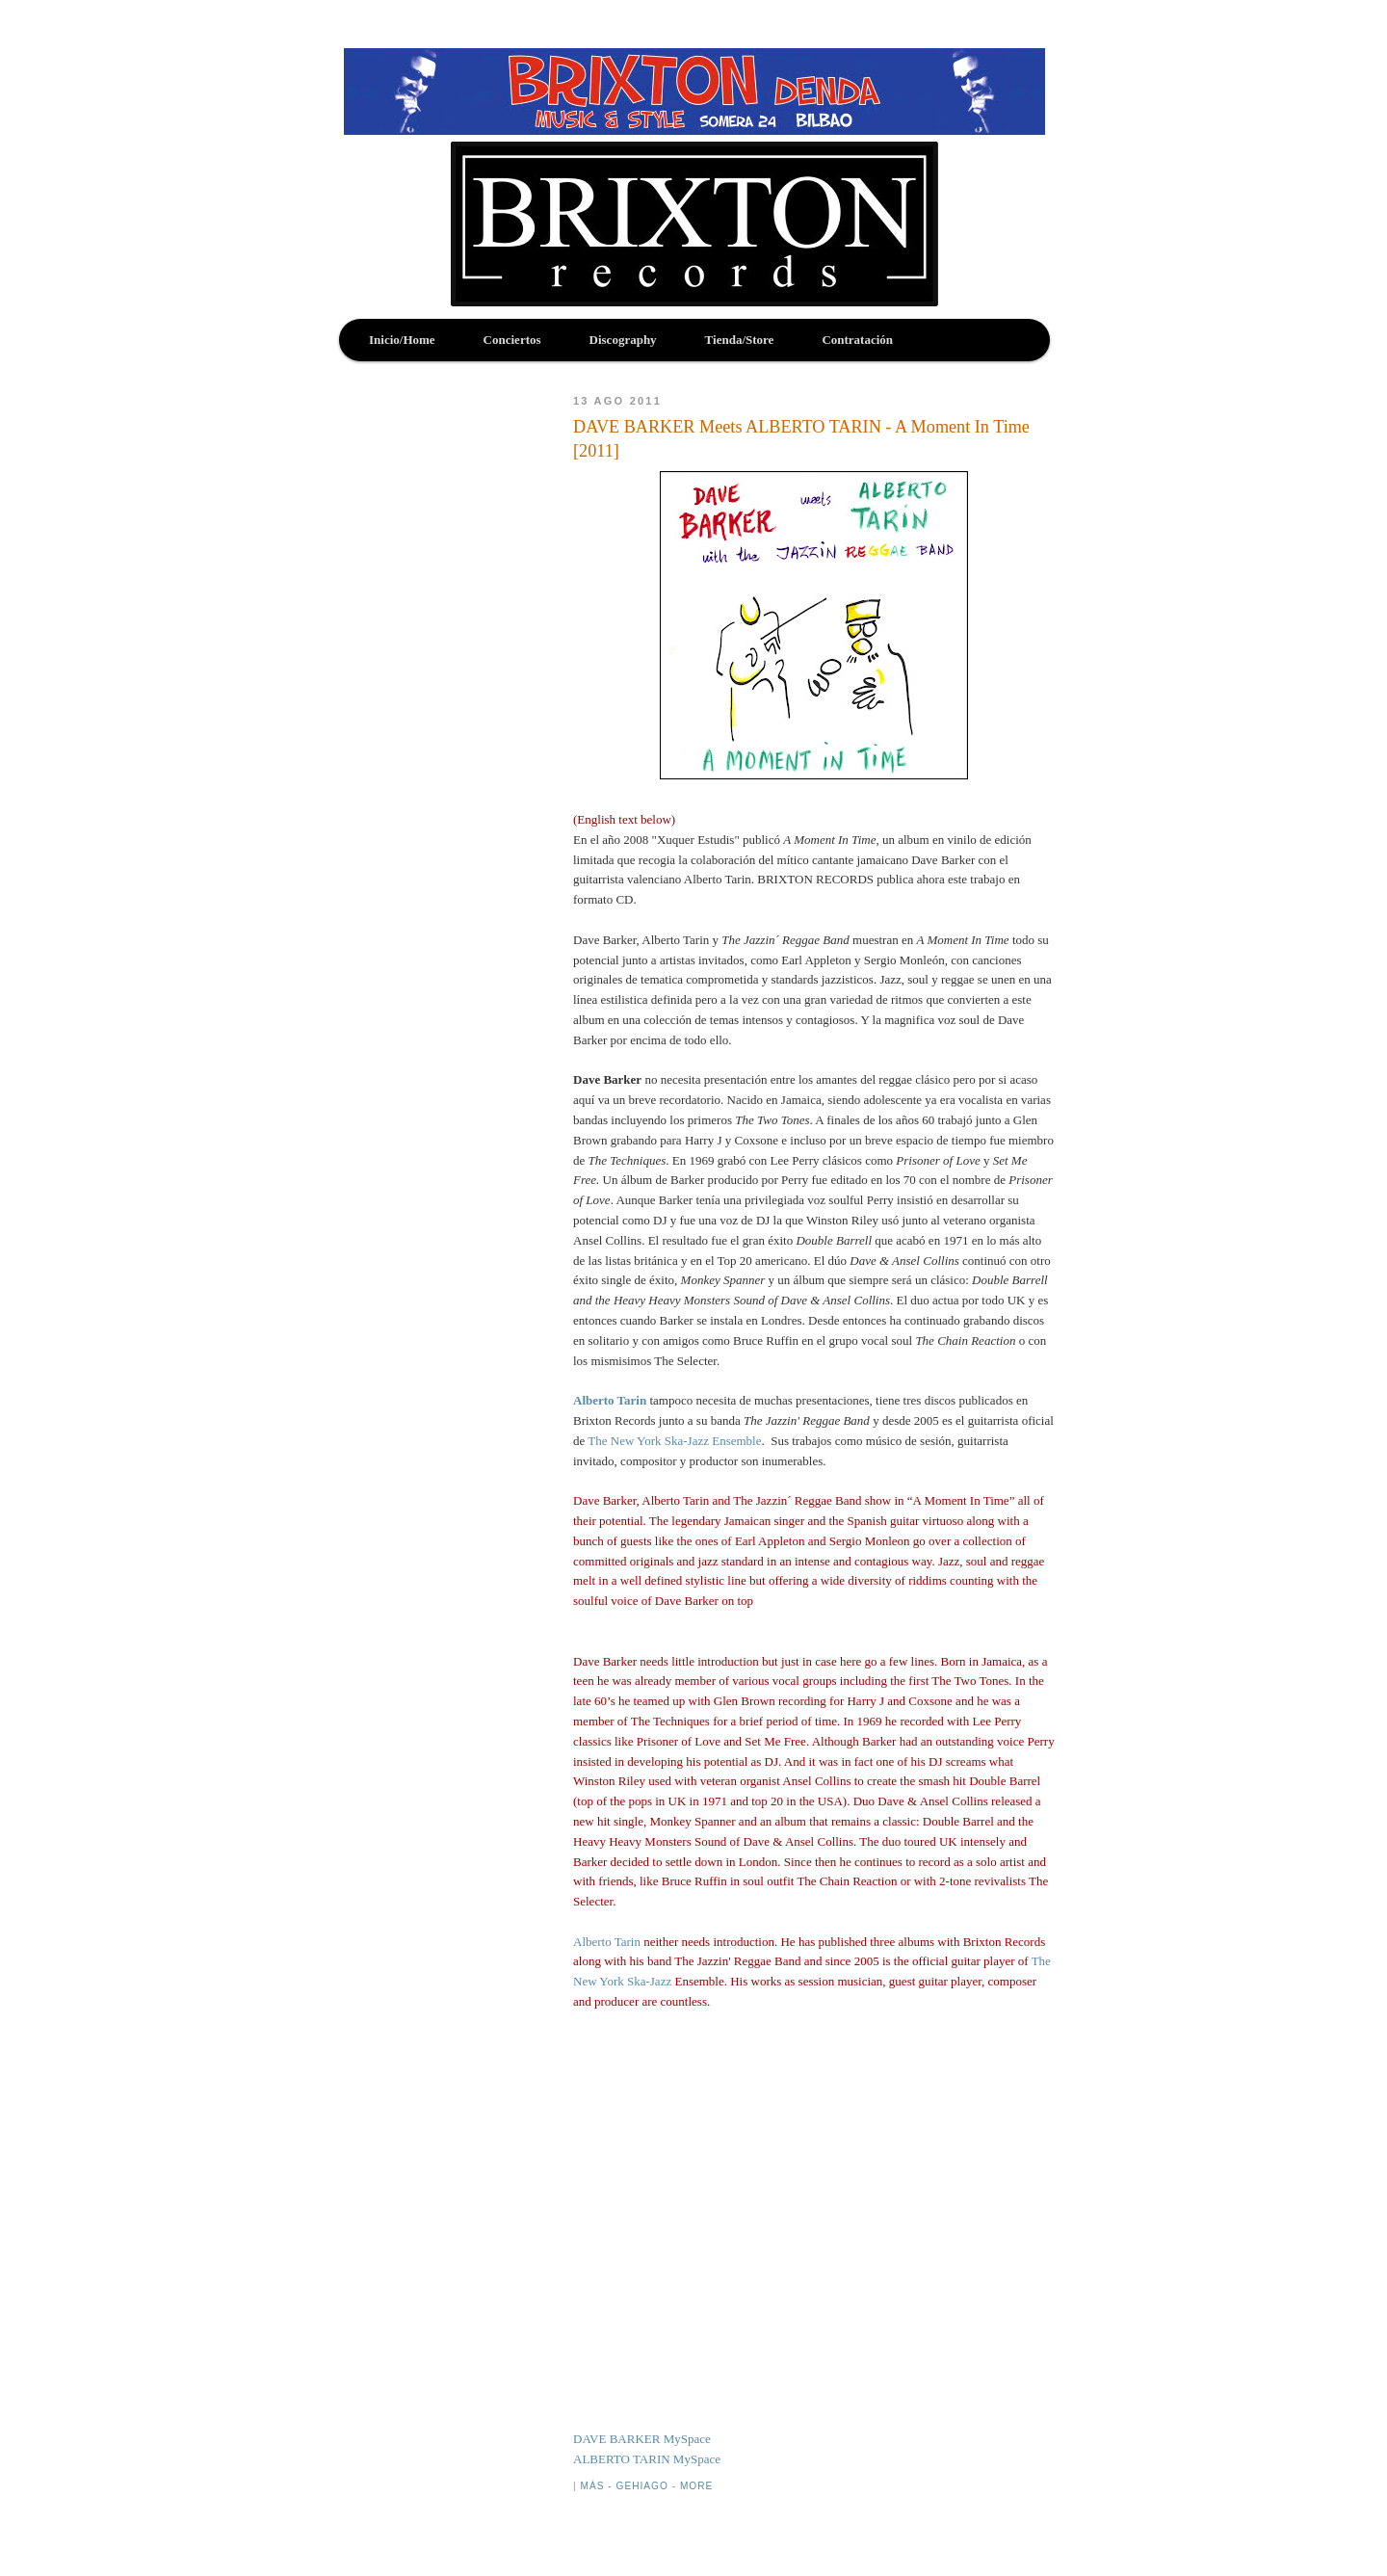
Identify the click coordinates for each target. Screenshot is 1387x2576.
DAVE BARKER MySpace (642, 2438)
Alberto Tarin (609, 1400)
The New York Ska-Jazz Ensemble (674, 1440)
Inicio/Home (402, 339)
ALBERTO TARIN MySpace (646, 2459)
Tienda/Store (739, 339)
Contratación (857, 339)
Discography (623, 339)
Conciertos (512, 339)
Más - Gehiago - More (646, 2486)
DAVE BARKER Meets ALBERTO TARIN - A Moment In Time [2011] (801, 438)
